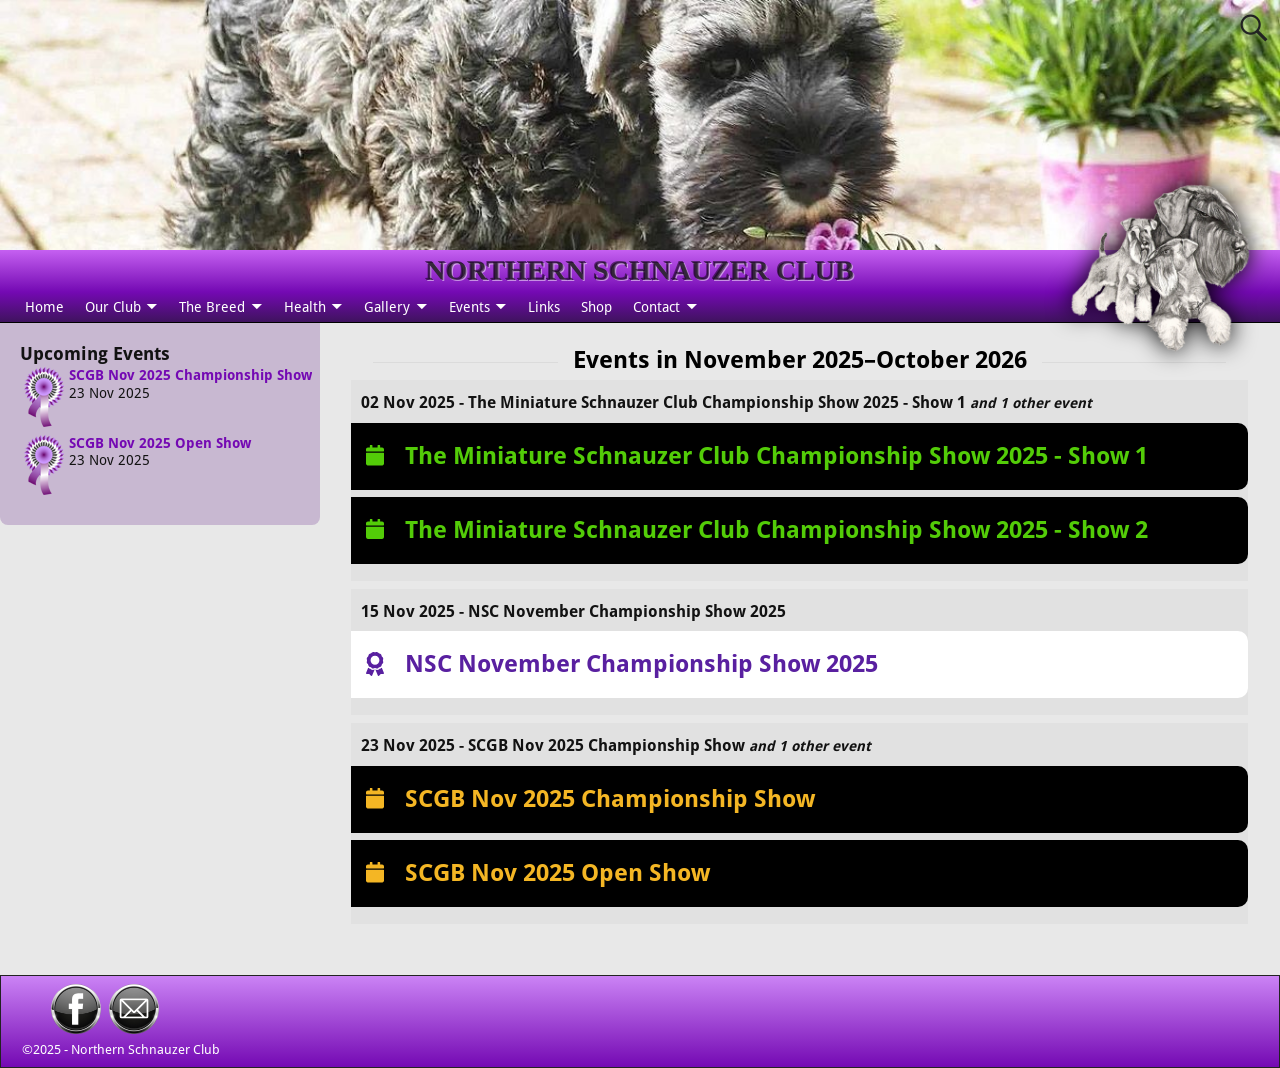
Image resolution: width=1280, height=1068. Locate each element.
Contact (656, 307)
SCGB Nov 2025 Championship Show (190, 375)
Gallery (387, 307)
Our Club (113, 307)
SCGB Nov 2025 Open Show (160, 443)
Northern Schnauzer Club (145, 1049)
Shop (596, 307)
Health (305, 307)
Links (544, 307)
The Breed (212, 307)
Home (44, 307)
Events (469, 307)
